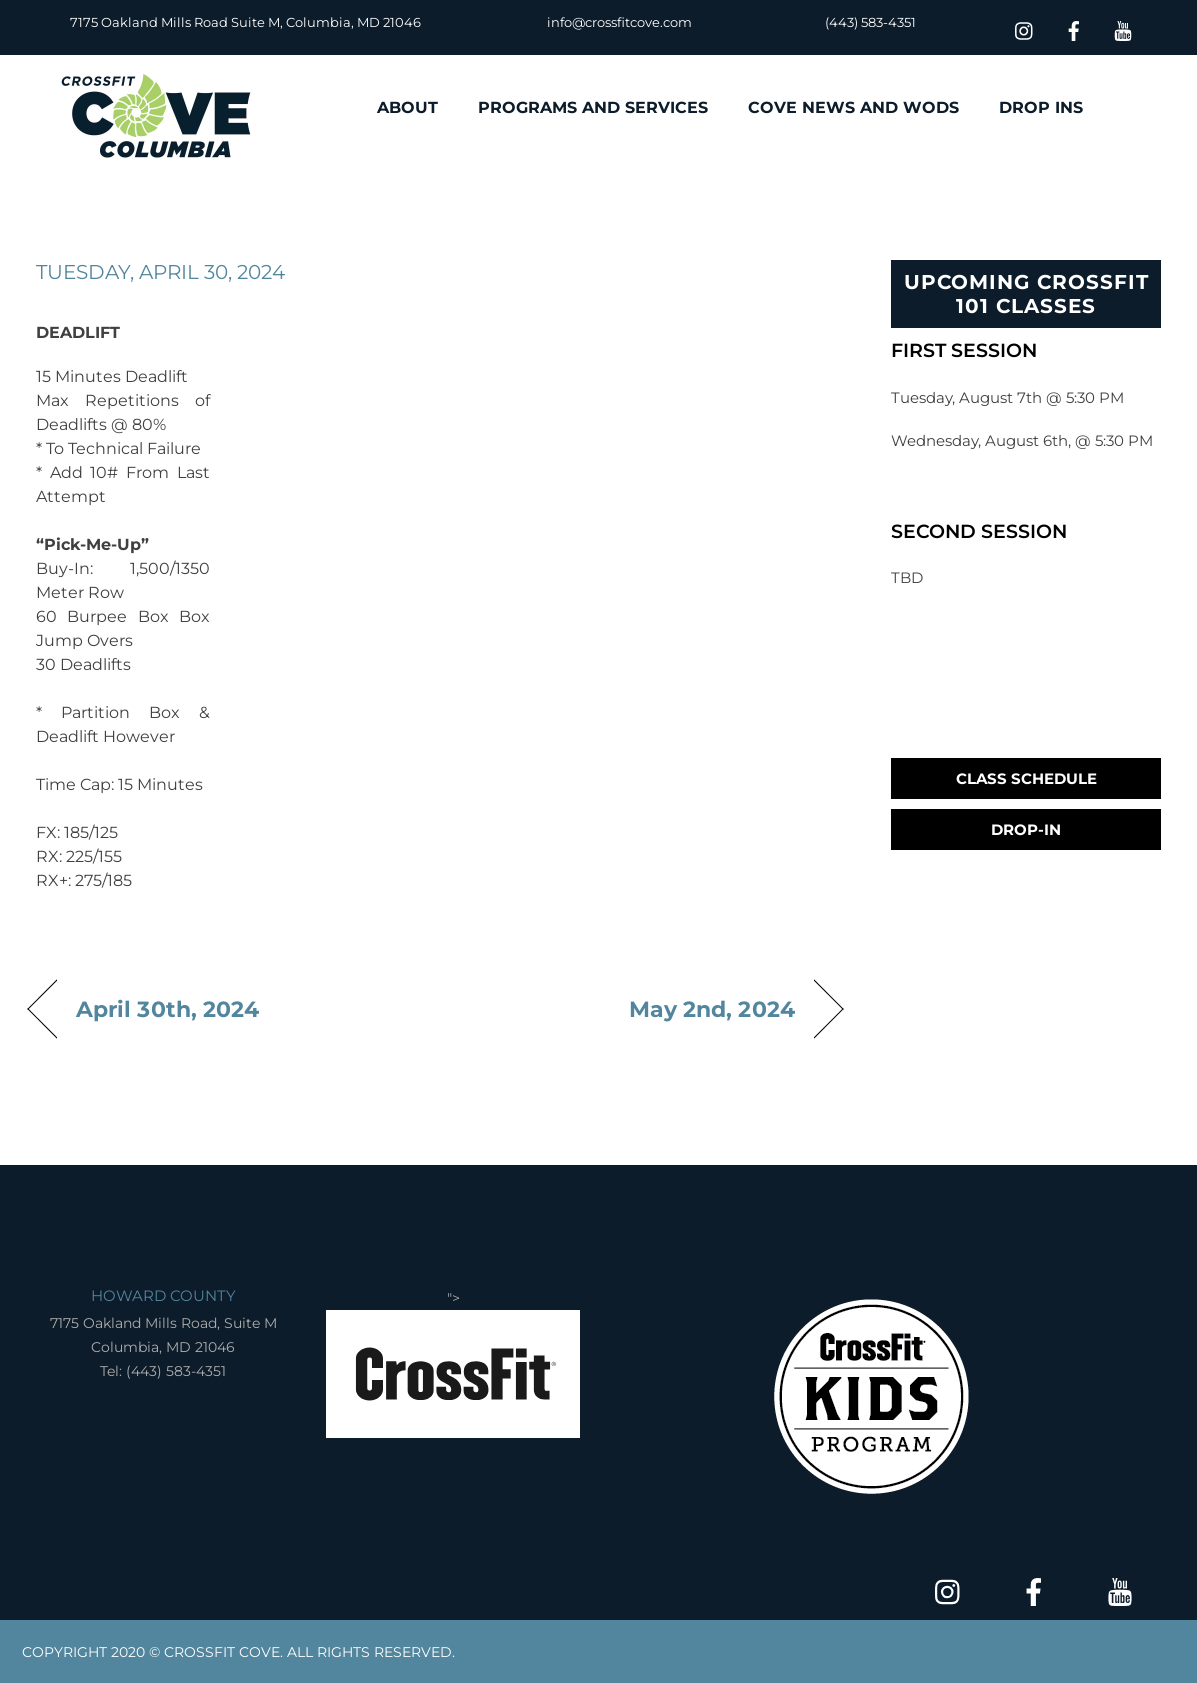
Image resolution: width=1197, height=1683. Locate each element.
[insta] (1025, 28)
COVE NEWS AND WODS (853, 107)
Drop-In (1026, 829)
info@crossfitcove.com (619, 22)
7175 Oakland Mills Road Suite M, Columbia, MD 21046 (245, 22)
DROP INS (1041, 107)
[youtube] (1123, 28)
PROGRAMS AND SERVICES (593, 107)
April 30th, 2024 (167, 1009)
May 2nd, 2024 (712, 1009)
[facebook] (1074, 28)
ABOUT (407, 107)
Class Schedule (1026, 778)
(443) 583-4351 (870, 22)
